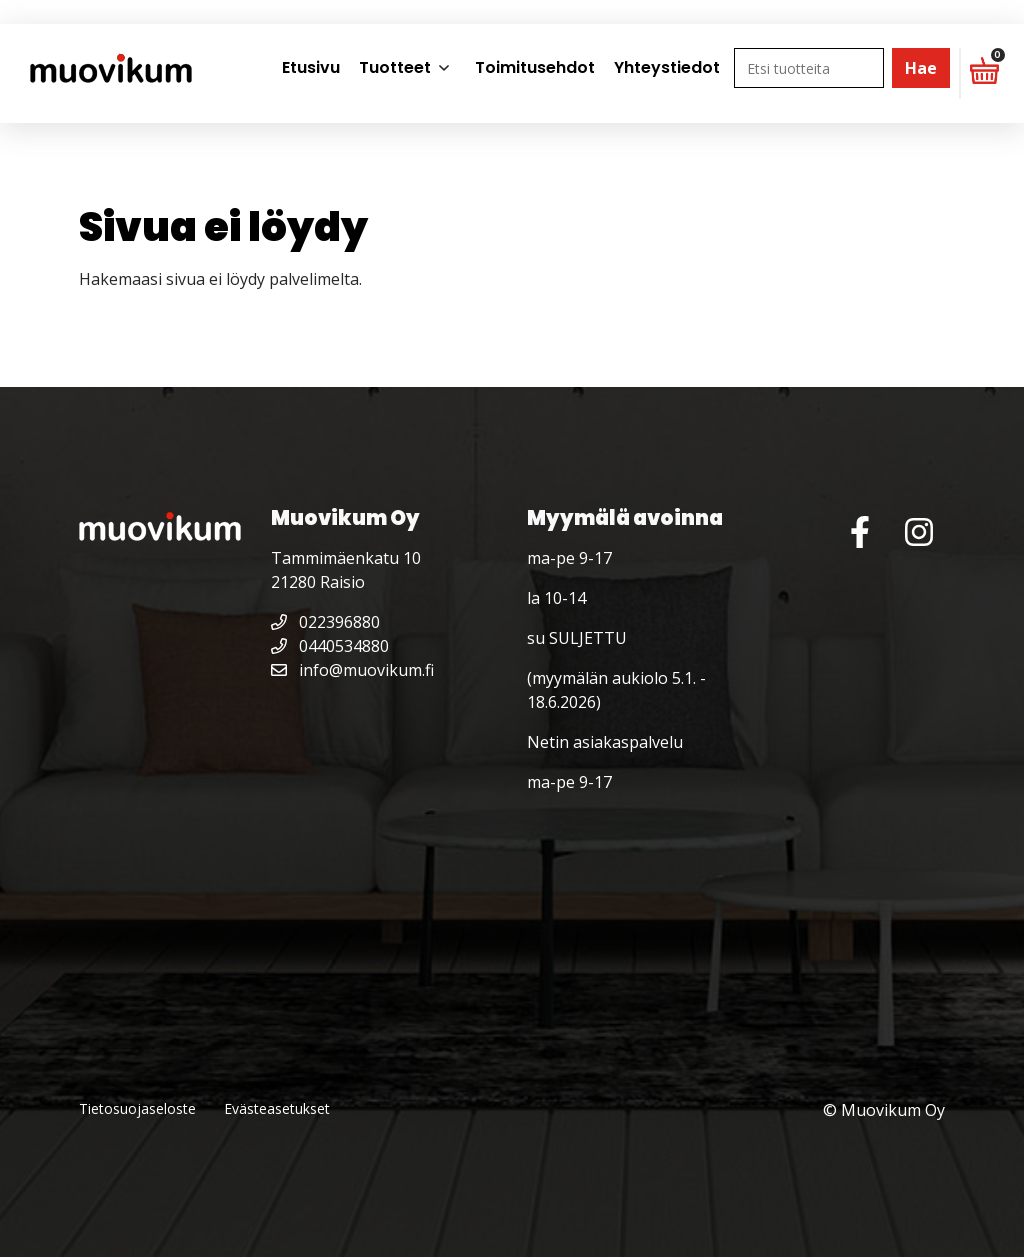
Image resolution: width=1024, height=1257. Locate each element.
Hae (921, 68)
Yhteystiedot (667, 67)
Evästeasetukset (277, 1108)
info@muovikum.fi (352, 670)
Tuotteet (395, 67)
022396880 (325, 622)
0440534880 (330, 646)
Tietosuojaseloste (137, 1108)
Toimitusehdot (535, 67)
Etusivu (311, 67)
